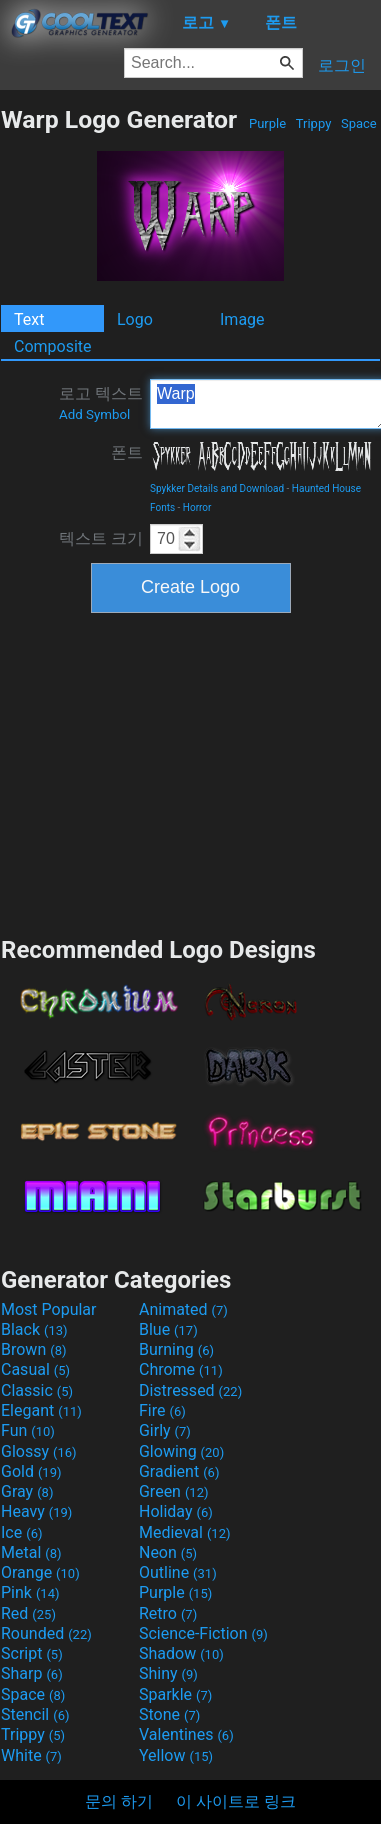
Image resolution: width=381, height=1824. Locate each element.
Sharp (32, 1673)
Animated (183, 1309)
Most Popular (49, 1309)
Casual (35, 1369)
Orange (40, 1572)
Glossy (39, 1451)
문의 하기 (119, 1801)
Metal (31, 1552)
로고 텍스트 (101, 403)
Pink (30, 1592)
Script (32, 1653)
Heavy (36, 1511)
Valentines (186, 1734)
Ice (21, 1532)
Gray (27, 1491)
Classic (37, 1390)
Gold (31, 1471)
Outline (178, 1572)
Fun (28, 1430)
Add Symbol (94, 414)
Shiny (168, 1673)
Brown (33, 1349)
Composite (53, 346)
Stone (169, 1714)
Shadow (181, 1653)
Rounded (46, 1633)
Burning (176, 1349)
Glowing (181, 1451)
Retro (168, 1613)
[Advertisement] (191, 772)
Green (174, 1491)
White (31, 1755)
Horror (197, 507)
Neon (168, 1552)
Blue (168, 1329)
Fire (162, 1410)
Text (29, 319)
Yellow (176, 1755)
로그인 (342, 65)
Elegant (41, 1410)
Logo (135, 319)
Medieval (185, 1532)
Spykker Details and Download (217, 488)
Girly (165, 1430)
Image (242, 319)
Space (359, 123)
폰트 (127, 452)
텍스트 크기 (101, 538)
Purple (268, 123)
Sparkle (175, 1694)
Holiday (176, 1511)
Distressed (190, 1390)
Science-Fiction (203, 1633)
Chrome (181, 1369)
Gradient (179, 1471)
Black (34, 1329)
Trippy (314, 123)
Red (28, 1613)
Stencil (35, 1714)
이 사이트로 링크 (236, 1801)
